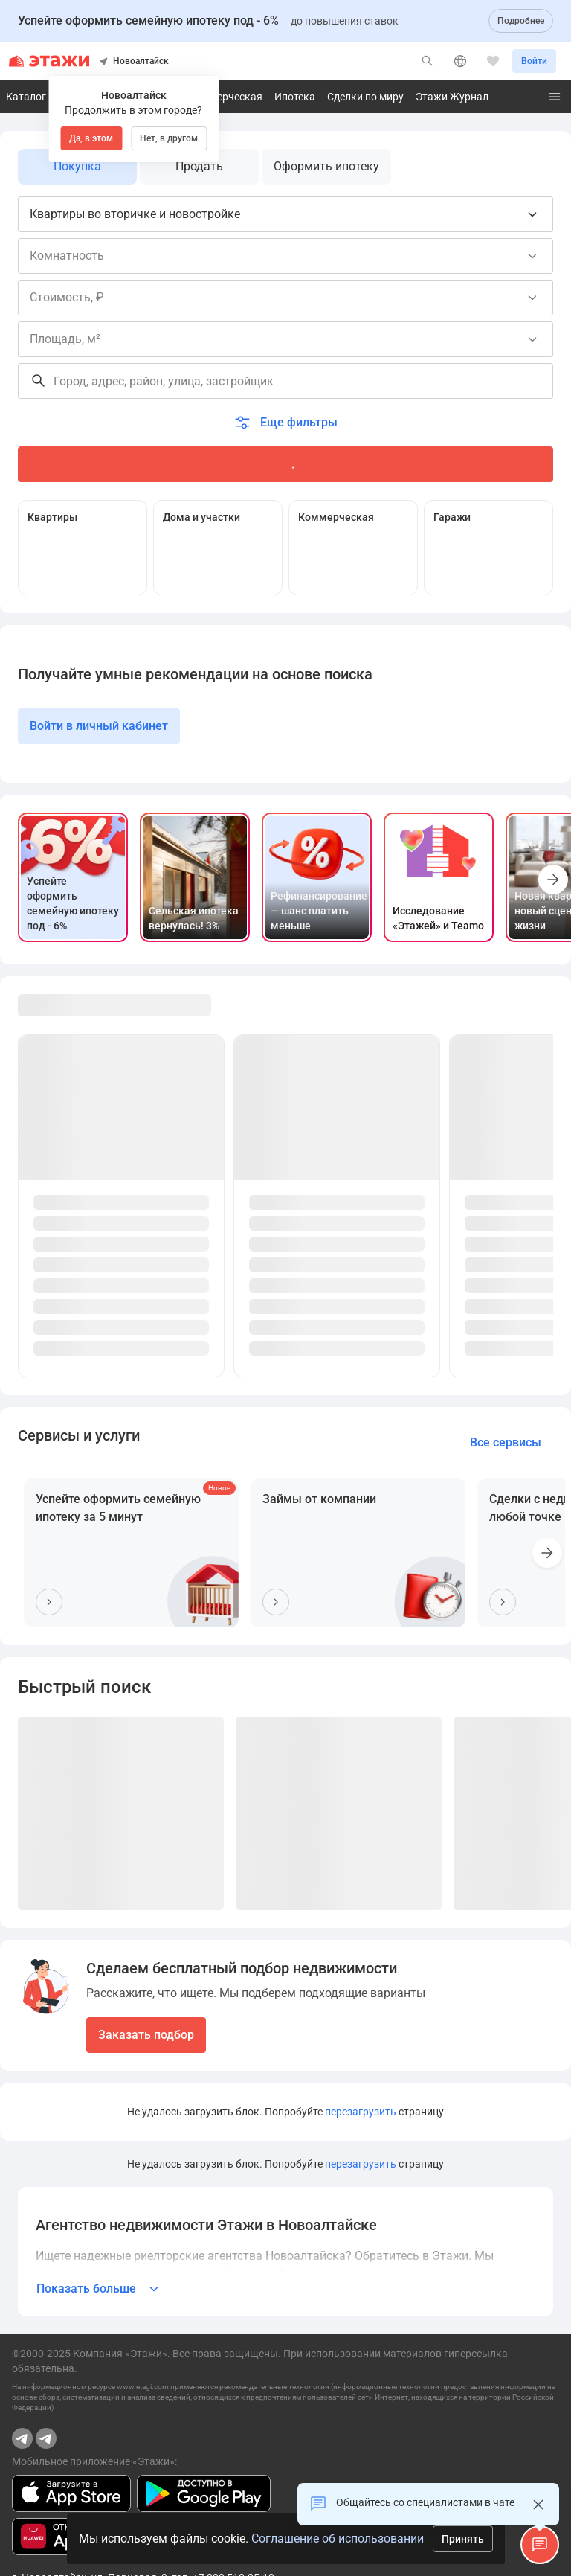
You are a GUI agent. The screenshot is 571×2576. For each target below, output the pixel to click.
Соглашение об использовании (337, 2538)
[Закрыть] (538, 2504)
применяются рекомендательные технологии (250, 2387)
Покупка (77, 166)
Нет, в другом (169, 138)
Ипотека (294, 97)
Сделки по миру (365, 97)
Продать (199, 166)
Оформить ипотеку (326, 166)
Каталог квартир (47, 97)
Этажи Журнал (452, 97)
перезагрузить (360, 2112)
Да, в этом (91, 138)
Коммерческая (226, 97)
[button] (539, 2544)
